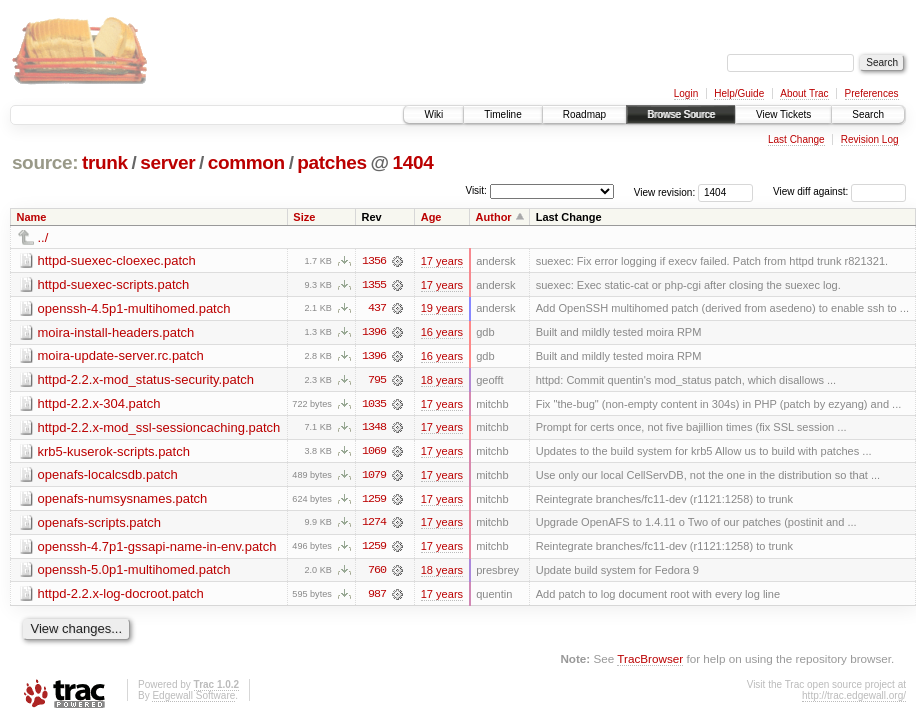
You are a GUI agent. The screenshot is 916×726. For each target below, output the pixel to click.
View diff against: (839, 191)
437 (377, 309)
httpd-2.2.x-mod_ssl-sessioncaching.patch (159, 428)
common (246, 162)
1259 (374, 501)
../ (43, 237)
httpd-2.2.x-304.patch (99, 404)
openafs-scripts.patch (100, 524)
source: (45, 162)
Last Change (796, 139)
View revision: (665, 191)
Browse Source (681, 114)
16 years (442, 333)
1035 (374, 405)
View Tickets (783, 114)
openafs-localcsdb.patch (108, 476)
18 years (442, 381)
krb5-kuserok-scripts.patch (114, 452)
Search (868, 114)
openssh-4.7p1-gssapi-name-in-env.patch (157, 548)
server (167, 162)
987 (377, 597)
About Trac (804, 93)
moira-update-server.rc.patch (121, 356)
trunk (105, 162)
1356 (374, 261)
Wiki (433, 114)
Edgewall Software (193, 698)
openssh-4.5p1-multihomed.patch (134, 308)
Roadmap (584, 114)
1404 (413, 162)
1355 (374, 285)
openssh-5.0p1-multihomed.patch (134, 572)
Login (686, 93)
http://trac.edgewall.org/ (854, 698)
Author (494, 217)
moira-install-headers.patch (116, 332)
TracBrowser (650, 661)
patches (331, 162)
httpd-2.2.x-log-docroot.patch (121, 596)
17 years (442, 261)
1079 (374, 477)
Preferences (872, 93)
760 (377, 573)
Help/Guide (739, 93)
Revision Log (870, 139)
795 (377, 381)
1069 (374, 453)
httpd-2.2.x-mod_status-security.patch (146, 380)
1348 (374, 429)
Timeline (502, 114)
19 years (442, 309)
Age (431, 217)
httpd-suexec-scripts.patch (114, 284)
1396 (374, 333)
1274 (374, 525)
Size (304, 217)
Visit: (476, 190)
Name (32, 217)
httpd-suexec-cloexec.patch (117, 260)
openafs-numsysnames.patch (123, 500)
